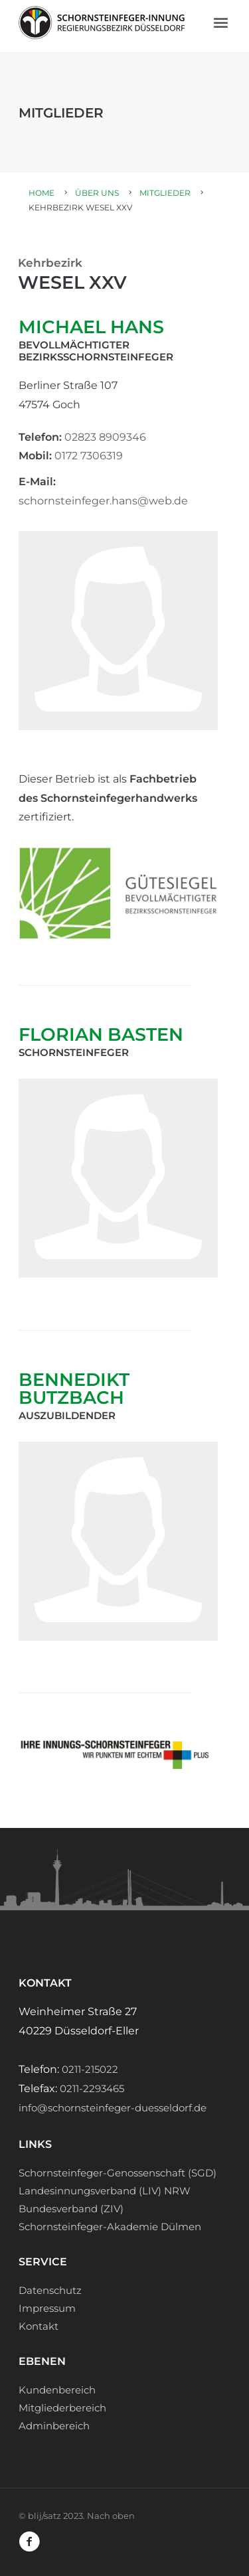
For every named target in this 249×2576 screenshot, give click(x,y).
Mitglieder (165, 193)
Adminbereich (54, 2425)
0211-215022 (90, 2069)
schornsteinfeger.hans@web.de (103, 500)
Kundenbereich (57, 2390)
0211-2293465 (92, 2088)
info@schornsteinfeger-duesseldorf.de (113, 2107)
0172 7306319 (88, 455)
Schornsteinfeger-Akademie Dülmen (110, 2226)
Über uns (97, 193)
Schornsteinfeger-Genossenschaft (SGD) (117, 2172)
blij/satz (44, 2515)
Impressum (47, 2308)
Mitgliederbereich (62, 2407)
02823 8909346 (105, 437)
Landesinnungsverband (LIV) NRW (105, 2190)
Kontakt (38, 2326)
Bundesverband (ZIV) (71, 2208)
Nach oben (111, 2515)
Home (41, 193)
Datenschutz (50, 2290)
